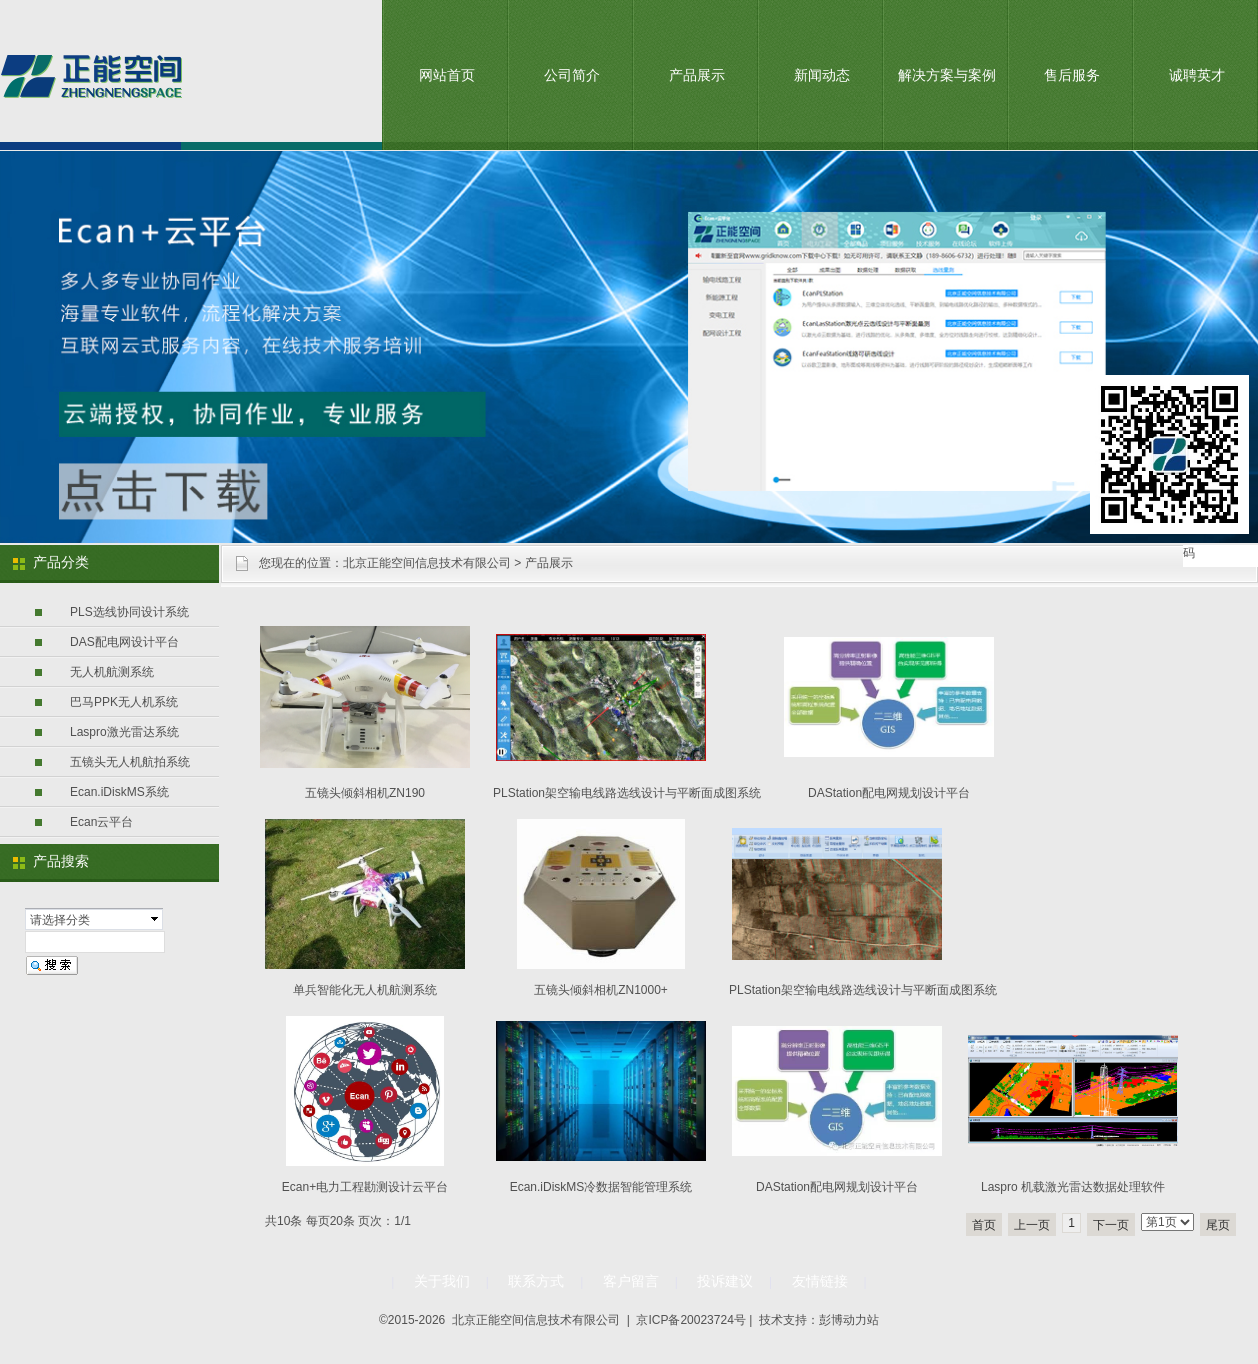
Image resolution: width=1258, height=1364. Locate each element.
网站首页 (447, 75)
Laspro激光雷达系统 (124, 732)
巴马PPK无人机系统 (124, 702)
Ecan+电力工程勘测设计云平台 (365, 1187)
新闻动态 (822, 75)
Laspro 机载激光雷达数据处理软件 (1073, 1187)
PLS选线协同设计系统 (129, 612)
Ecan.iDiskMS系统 (119, 792)
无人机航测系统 (112, 672)
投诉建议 (725, 1281)
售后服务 (1072, 75)
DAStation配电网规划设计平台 (889, 793)
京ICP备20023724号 (690, 1320)
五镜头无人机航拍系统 (130, 762)
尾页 (1218, 1225)
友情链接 (820, 1281)
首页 (984, 1225)
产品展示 (697, 75)
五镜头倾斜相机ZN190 (365, 793)
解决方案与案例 (947, 75)
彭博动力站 (849, 1320)
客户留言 (631, 1281)
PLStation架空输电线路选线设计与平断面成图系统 (627, 793)
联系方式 (536, 1281)
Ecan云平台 (101, 822)
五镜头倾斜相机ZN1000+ (601, 990)
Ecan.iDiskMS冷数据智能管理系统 (601, 1187)
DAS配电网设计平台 (124, 642)
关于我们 (442, 1281)
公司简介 (572, 75)
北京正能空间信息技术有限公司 (427, 563)
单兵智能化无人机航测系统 (365, 990)
